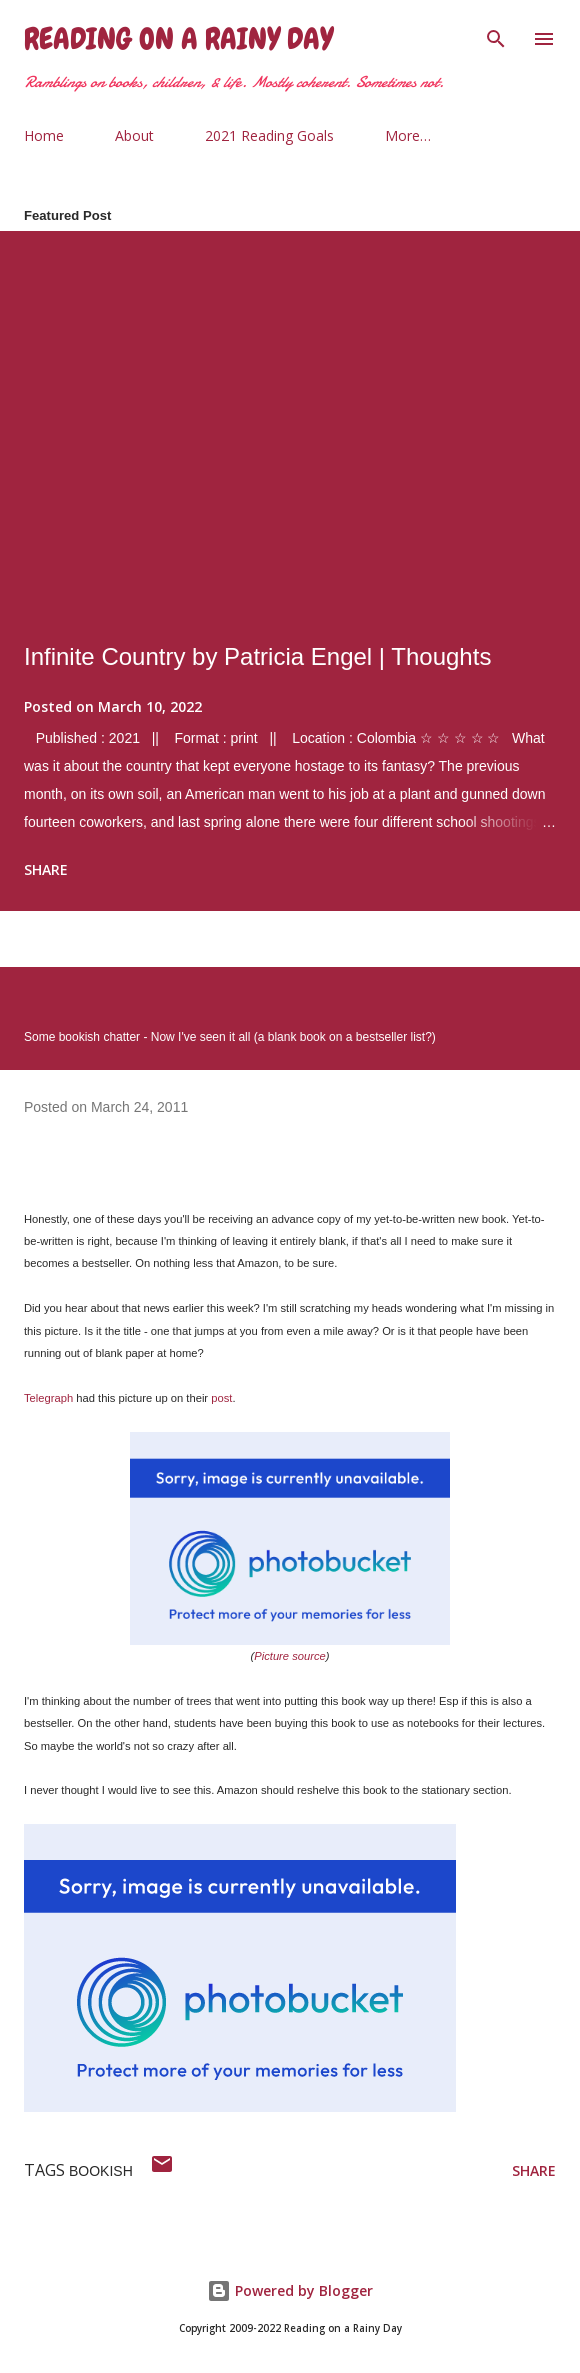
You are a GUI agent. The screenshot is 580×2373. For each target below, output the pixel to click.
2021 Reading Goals (269, 135)
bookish (101, 2171)
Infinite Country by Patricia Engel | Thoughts (257, 656)
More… (408, 135)
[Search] (496, 36)
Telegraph (48, 1398)
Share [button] (46, 869)
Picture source (290, 1656)
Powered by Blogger (290, 2290)
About (134, 135)
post (221, 1398)
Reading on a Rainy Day (178, 39)
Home (44, 135)
